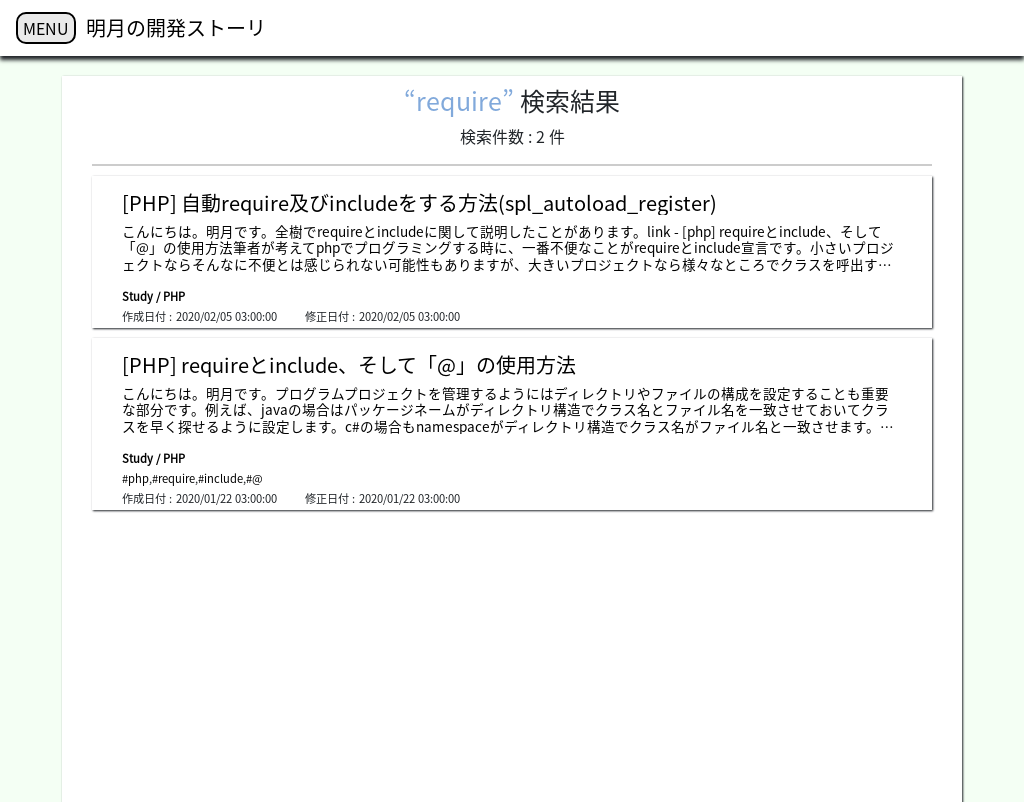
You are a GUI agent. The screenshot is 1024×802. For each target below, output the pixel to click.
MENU (46, 28)
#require (173, 478)
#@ (254, 478)
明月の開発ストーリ (176, 27)
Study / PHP (153, 296)
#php (135, 478)
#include (220, 478)
